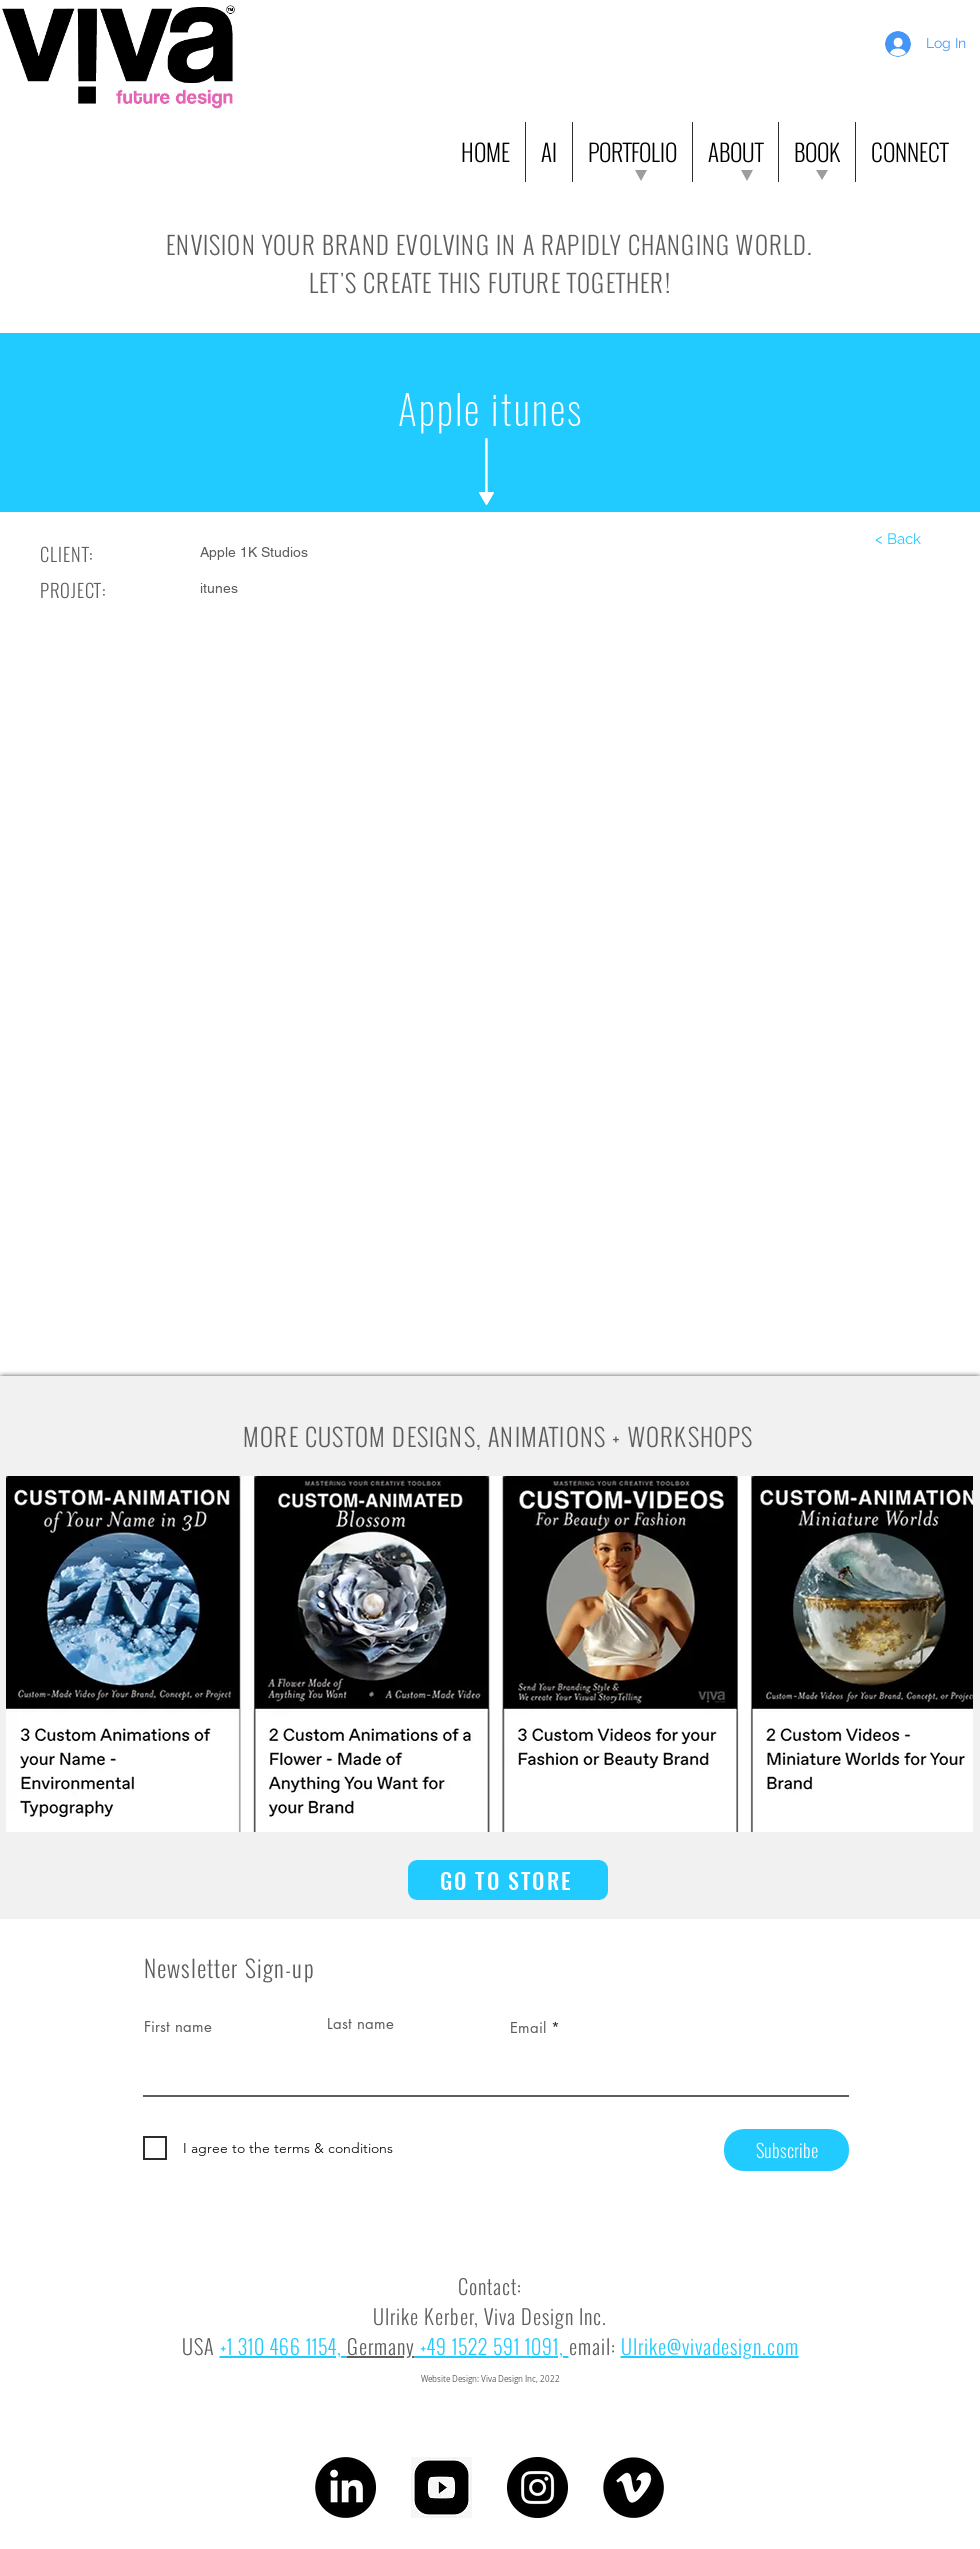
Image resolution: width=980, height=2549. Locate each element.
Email (528, 2027)
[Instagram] (537, 2487)
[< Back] (898, 539)
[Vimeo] (633, 2487)
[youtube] (441, 2487)
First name (178, 2026)
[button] (549, 152)
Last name (360, 2023)
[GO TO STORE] (508, 1880)
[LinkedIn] (345, 2487)
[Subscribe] (786, 2150)
